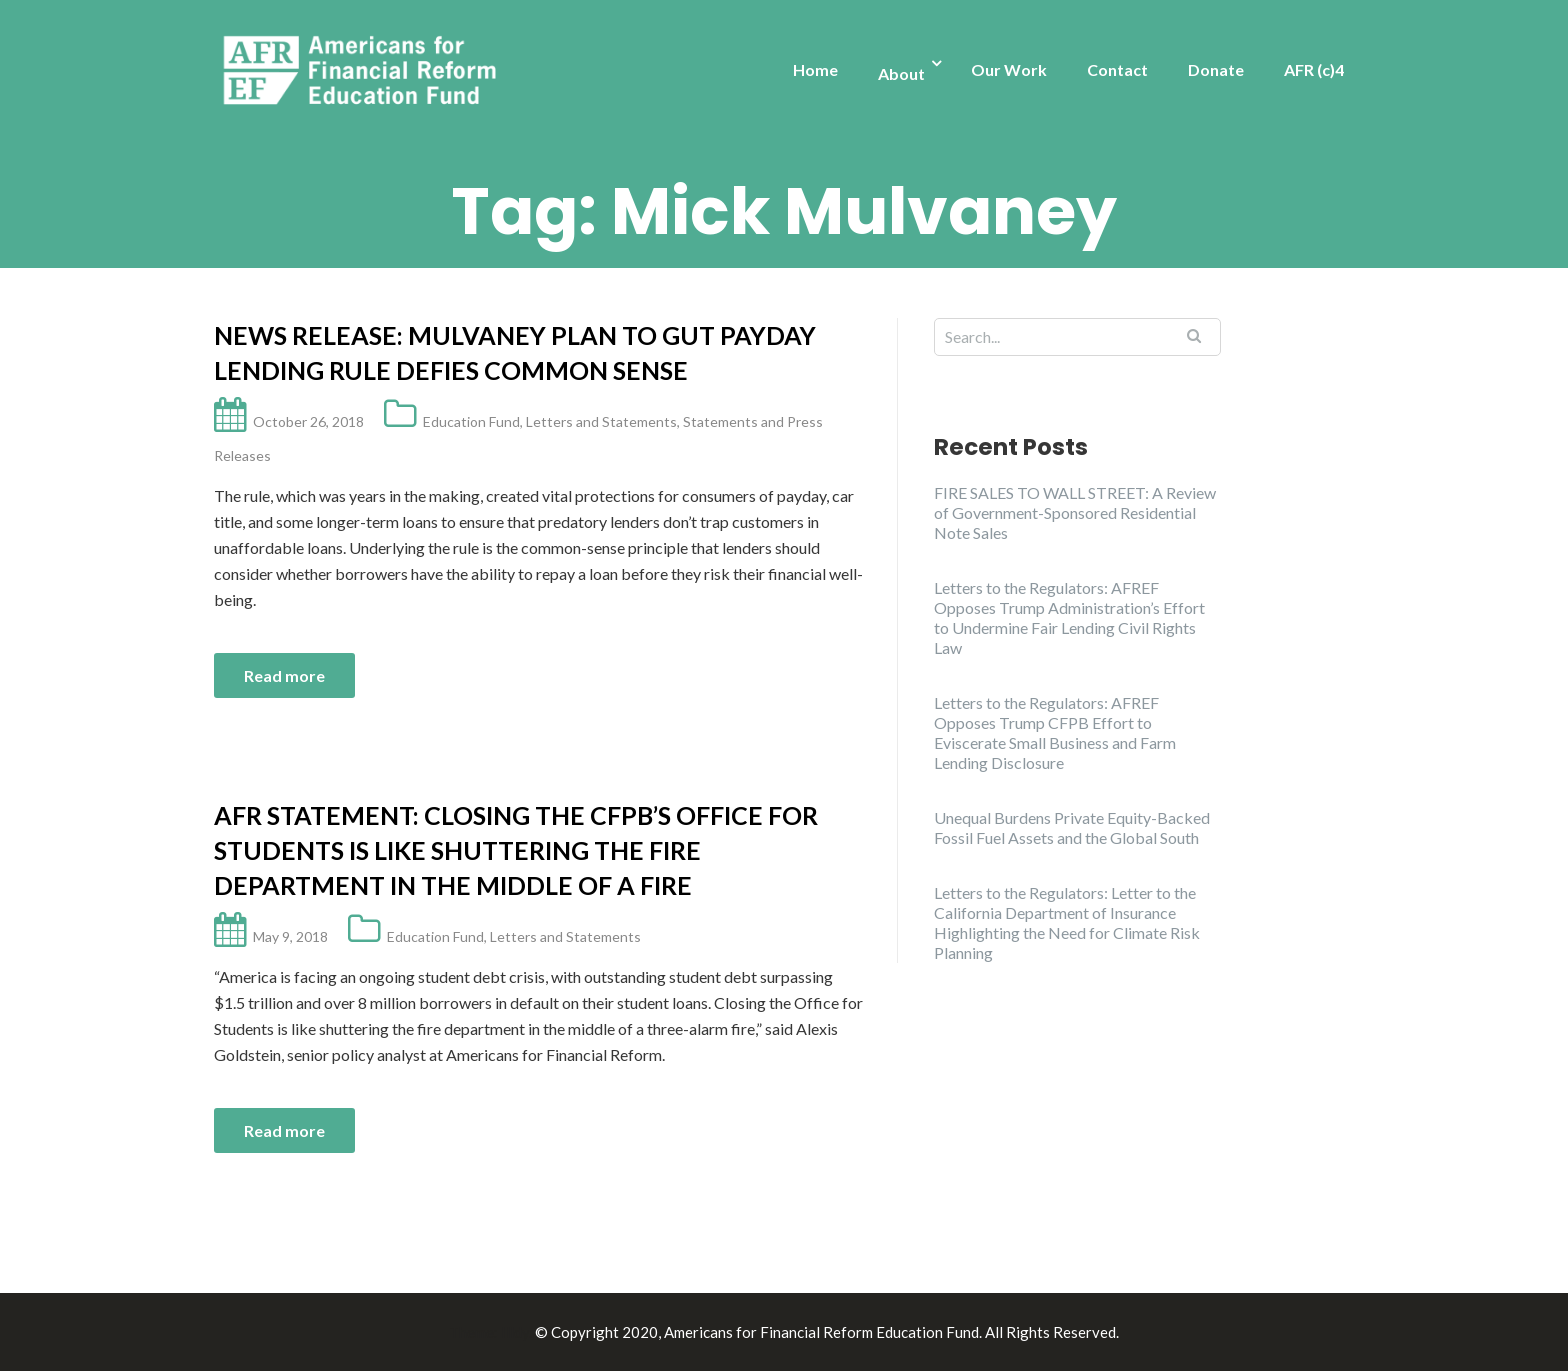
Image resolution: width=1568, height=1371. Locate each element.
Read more (284, 675)
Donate (1216, 69)
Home (815, 69)
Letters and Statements (601, 421)
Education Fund (471, 421)
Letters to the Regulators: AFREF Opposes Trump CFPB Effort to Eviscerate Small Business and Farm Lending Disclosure (1055, 732)
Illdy (515, 1332)
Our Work (1009, 69)
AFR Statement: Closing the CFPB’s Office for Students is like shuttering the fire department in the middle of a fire (516, 850)
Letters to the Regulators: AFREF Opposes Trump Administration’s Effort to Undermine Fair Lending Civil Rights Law (1069, 617)
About (901, 73)
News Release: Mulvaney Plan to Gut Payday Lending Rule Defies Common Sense (515, 352)
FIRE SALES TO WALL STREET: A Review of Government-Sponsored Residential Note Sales (1075, 512)
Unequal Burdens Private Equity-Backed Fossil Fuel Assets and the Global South (1072, 827)
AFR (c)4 (1314, 69)
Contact (1117, 69)
